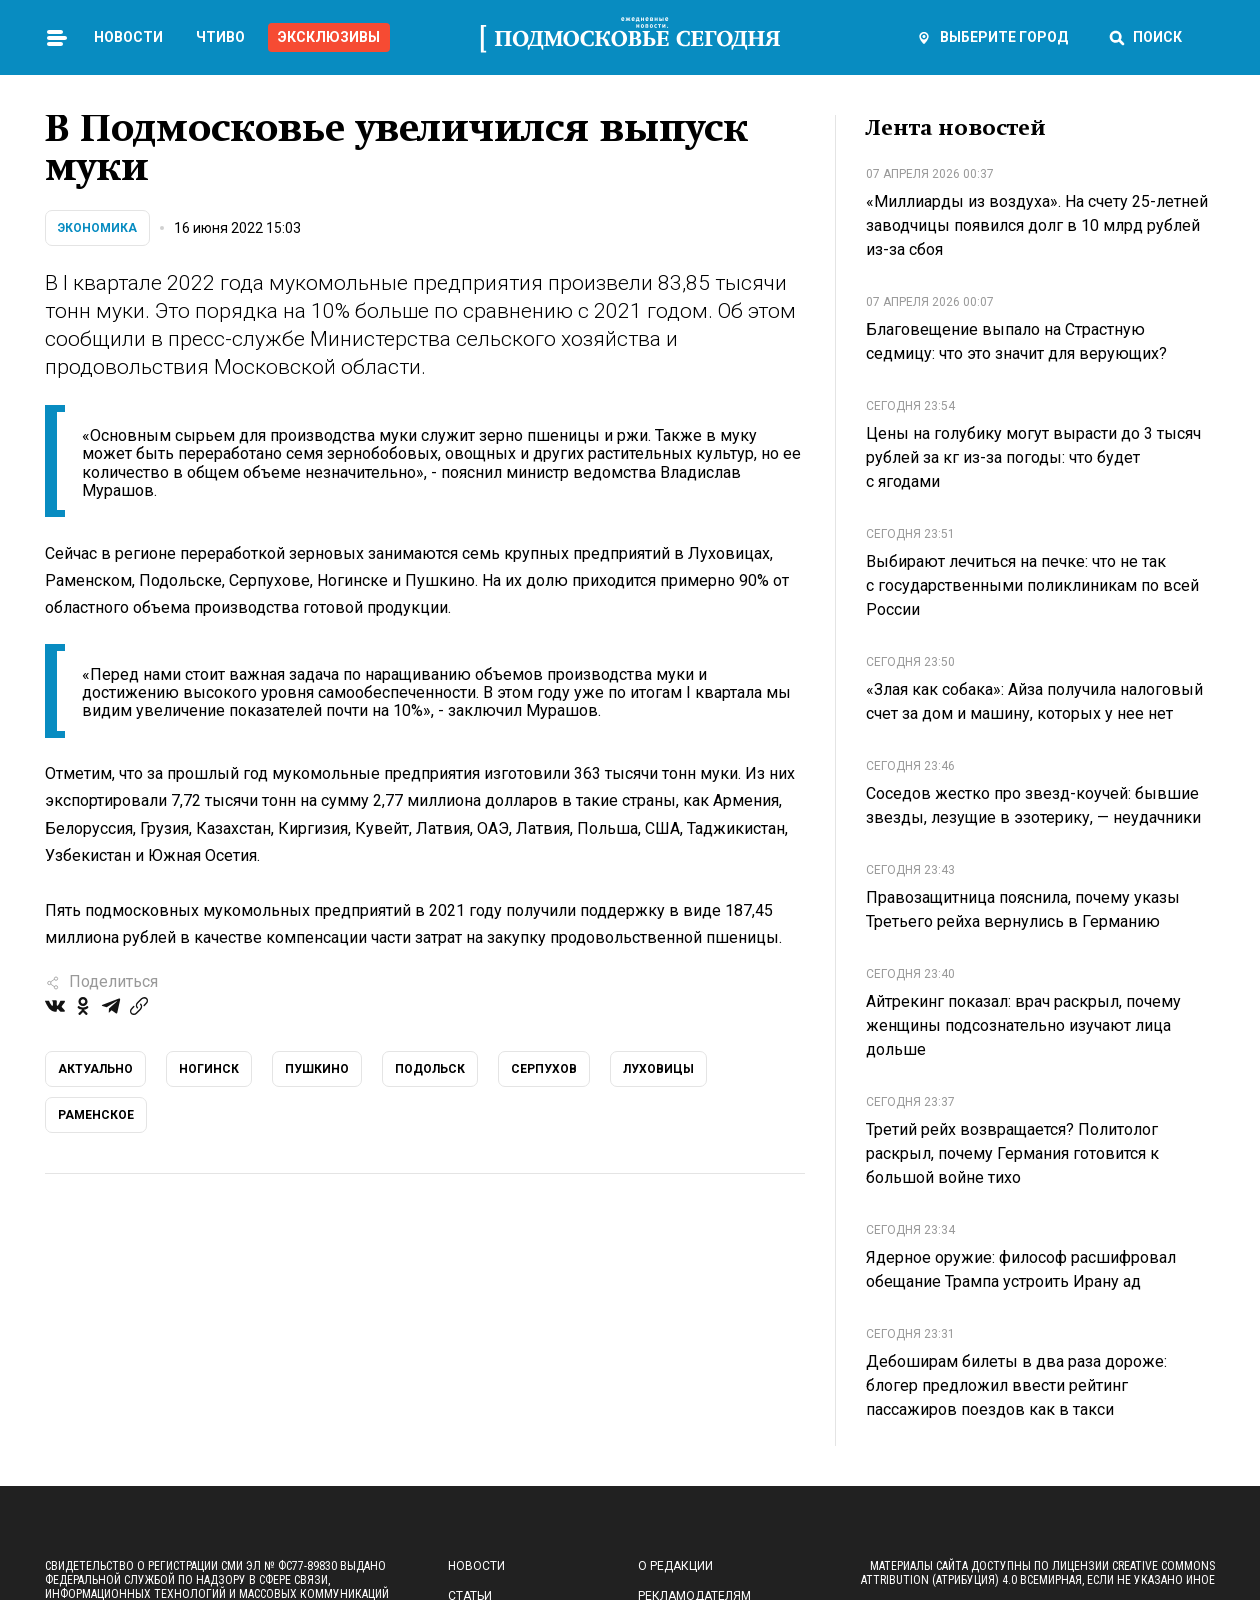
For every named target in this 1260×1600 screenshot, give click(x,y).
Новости (128, 37)
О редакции (675, 1566)
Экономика (97, 228)
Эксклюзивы (329, 37)
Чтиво (220, 37)
